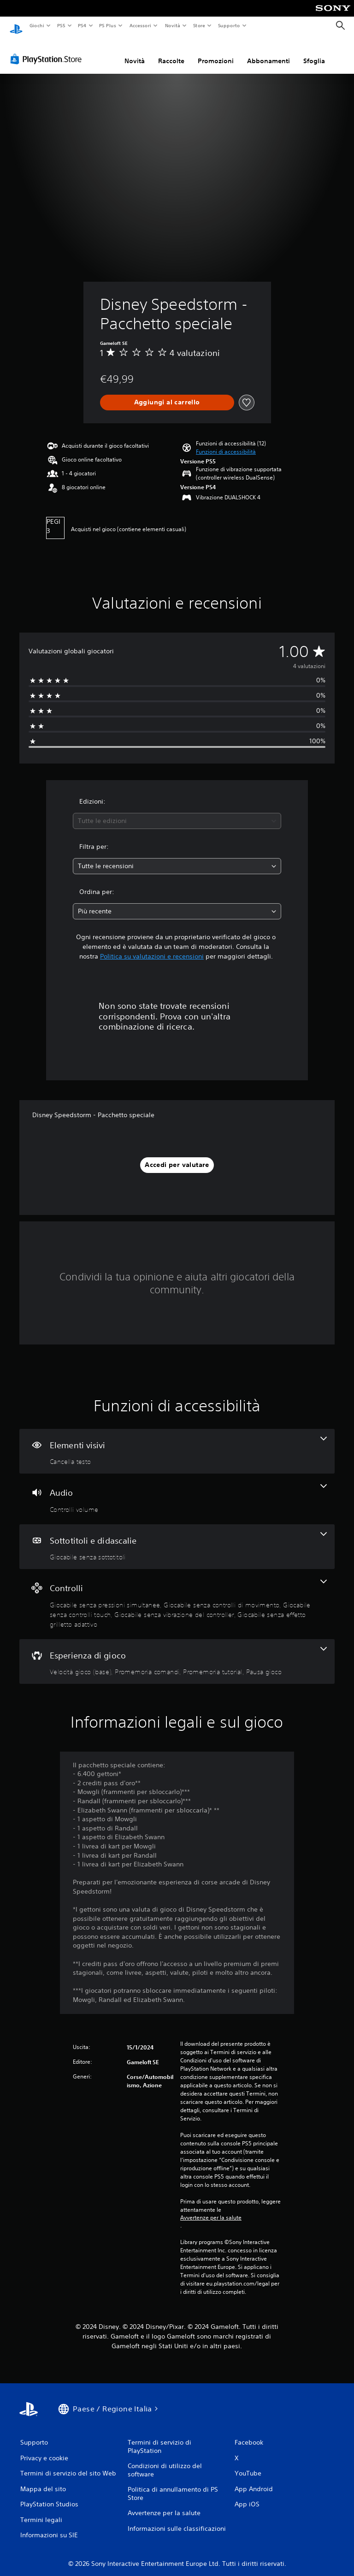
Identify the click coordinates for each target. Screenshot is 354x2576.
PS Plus (108, 25)
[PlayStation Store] (47, 50)
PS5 (61, 25)
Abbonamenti (268, 52)
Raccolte (171, 52)
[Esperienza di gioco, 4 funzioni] (177, 1653)
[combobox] (177, 812)
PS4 (82, 25)
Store (199, 25)
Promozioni (216, 52)
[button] (226, 443)
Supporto (229, 25)
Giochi (36, 25)
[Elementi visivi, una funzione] (177, 1442)
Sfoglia (314, 52)
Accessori (140, 25)
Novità (172, 25)
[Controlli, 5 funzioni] (177, 1595)
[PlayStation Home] (16, 26)
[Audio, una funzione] (177, 1490)
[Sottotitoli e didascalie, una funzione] (177, 1538)
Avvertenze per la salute (211, 2209)
